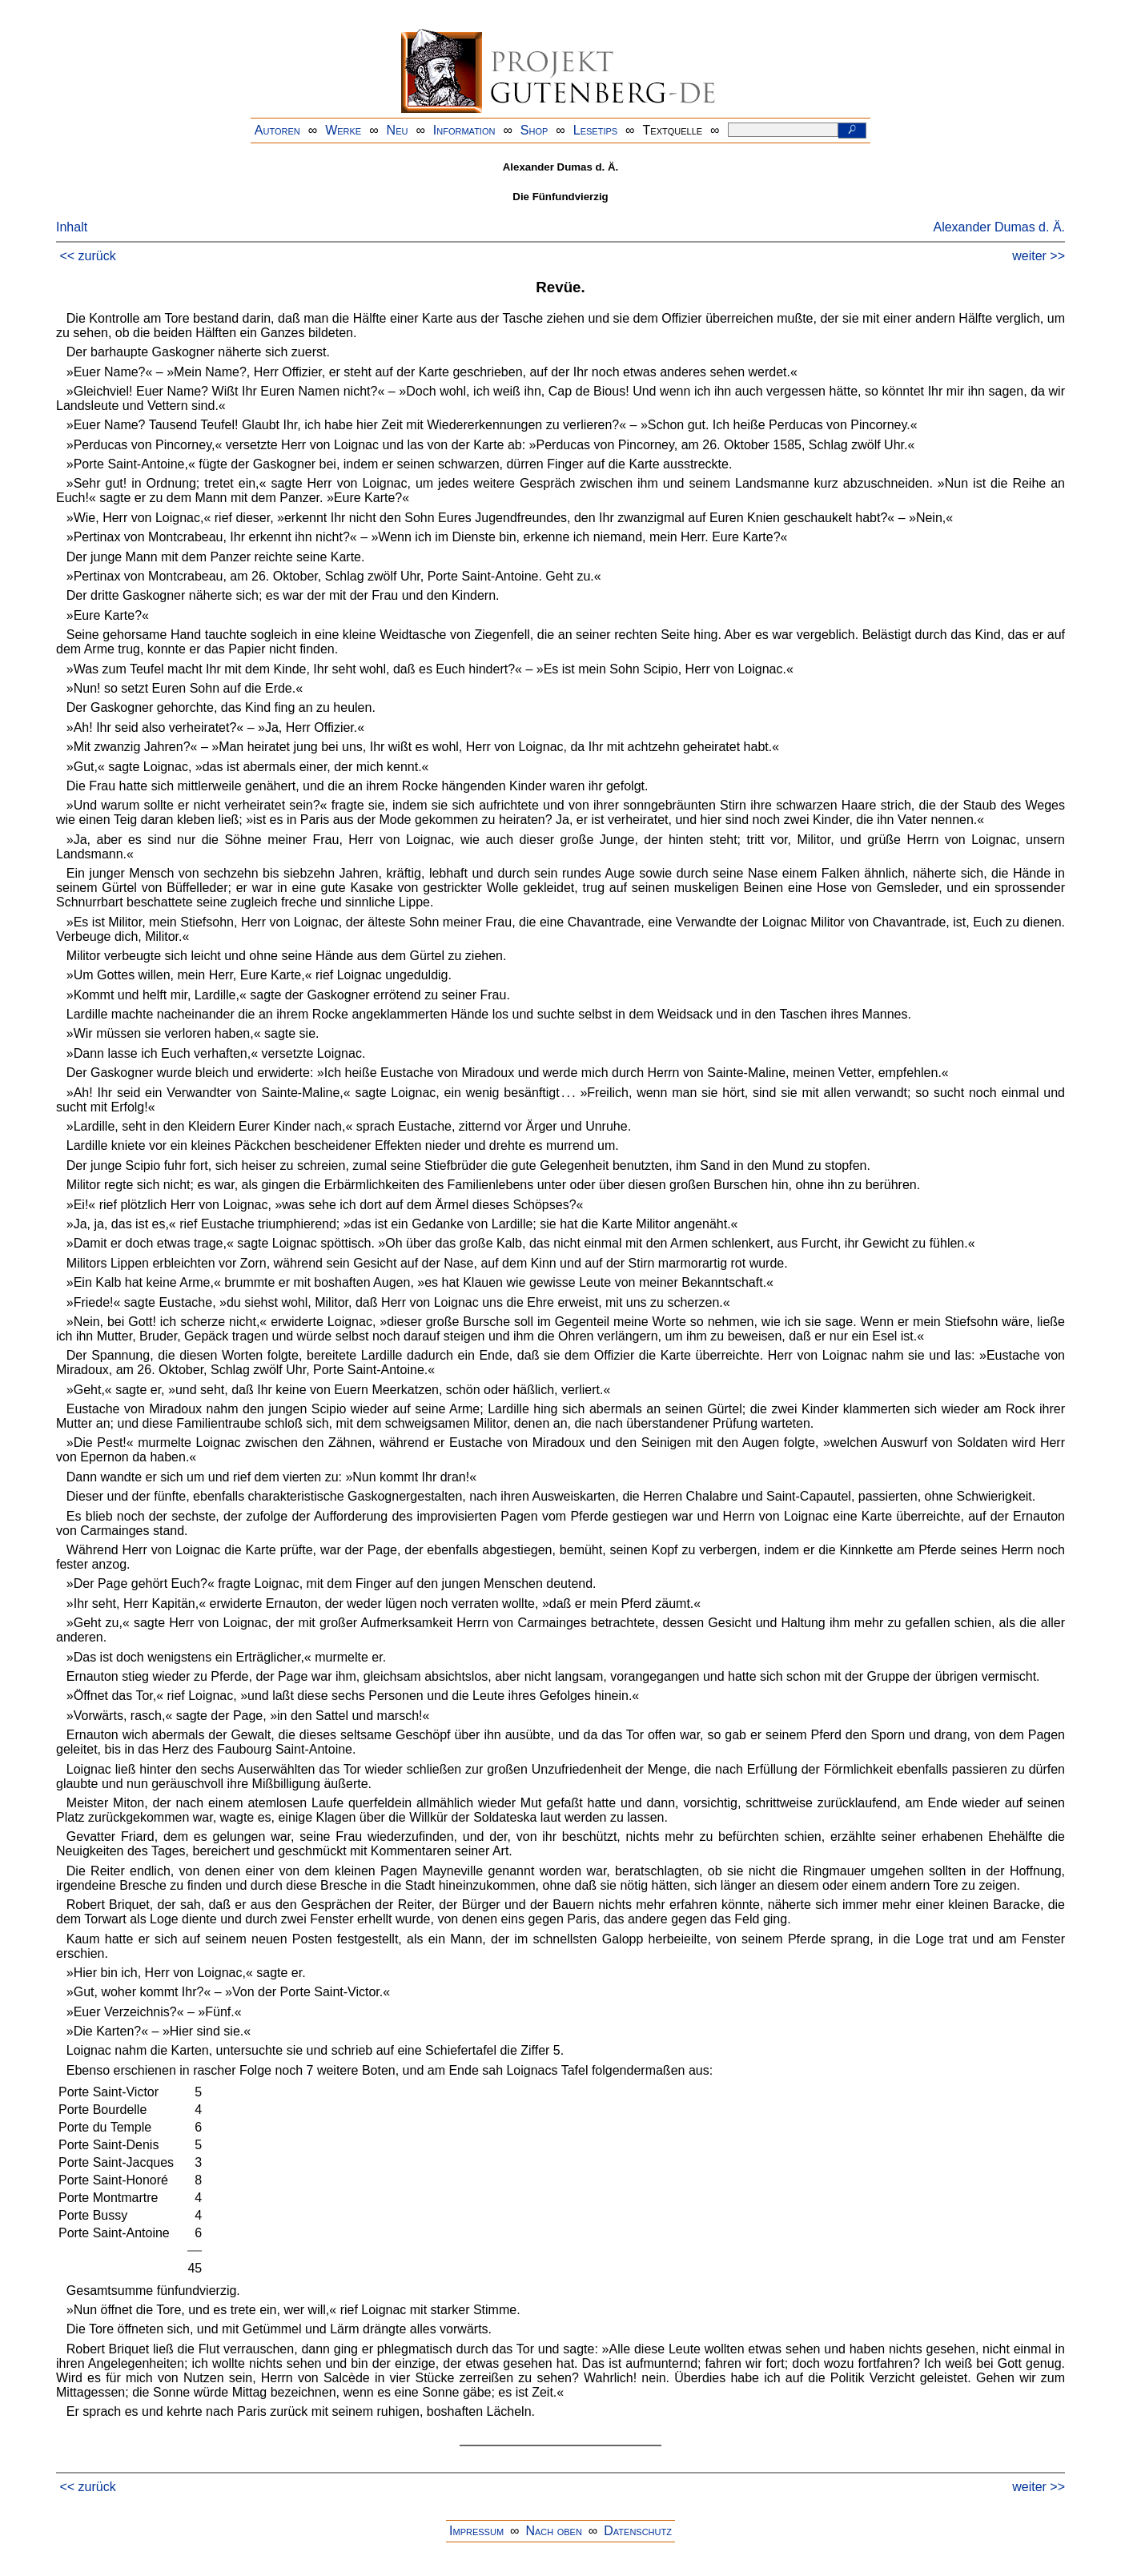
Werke (343, 130)
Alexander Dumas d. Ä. (999, 227)
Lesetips (595, 130)
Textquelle (673, 130)
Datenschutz (638, 2531)
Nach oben (553, 2531)
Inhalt (71, 227)
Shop (534, 130)
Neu (397, 130)
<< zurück (87, 256)
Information (464, 130)
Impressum (476, 2531)
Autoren (277, 130)
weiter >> (1038, 256)
